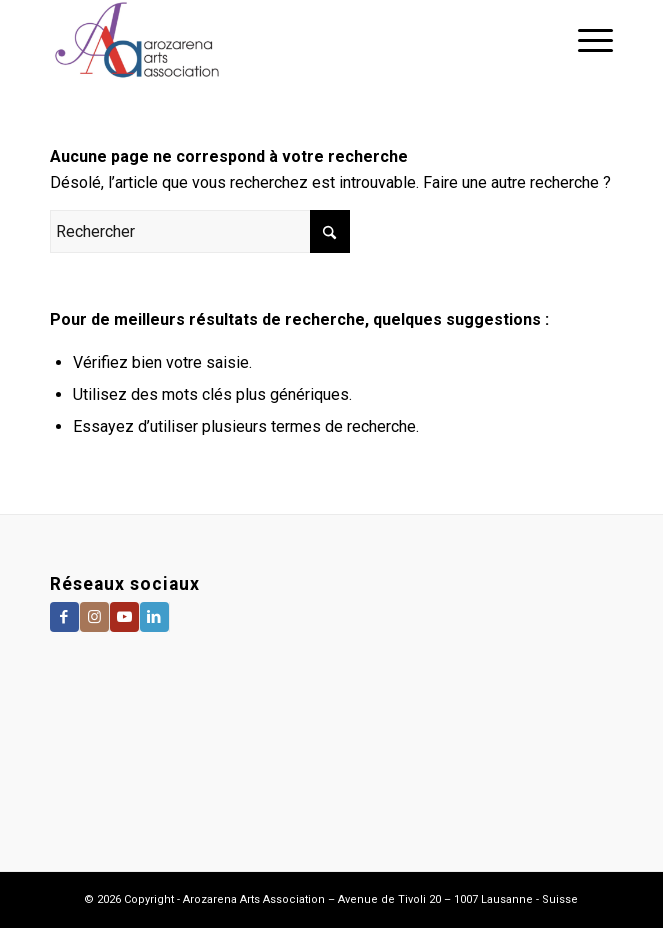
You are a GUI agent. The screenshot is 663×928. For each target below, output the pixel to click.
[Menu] (585, 40)
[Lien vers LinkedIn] (154, 617)
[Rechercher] (200, 231)
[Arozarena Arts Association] (275, 40)
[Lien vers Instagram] (94, 617)
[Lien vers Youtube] (124, 617)
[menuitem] (585, 40)
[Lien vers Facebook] (64, 617)
